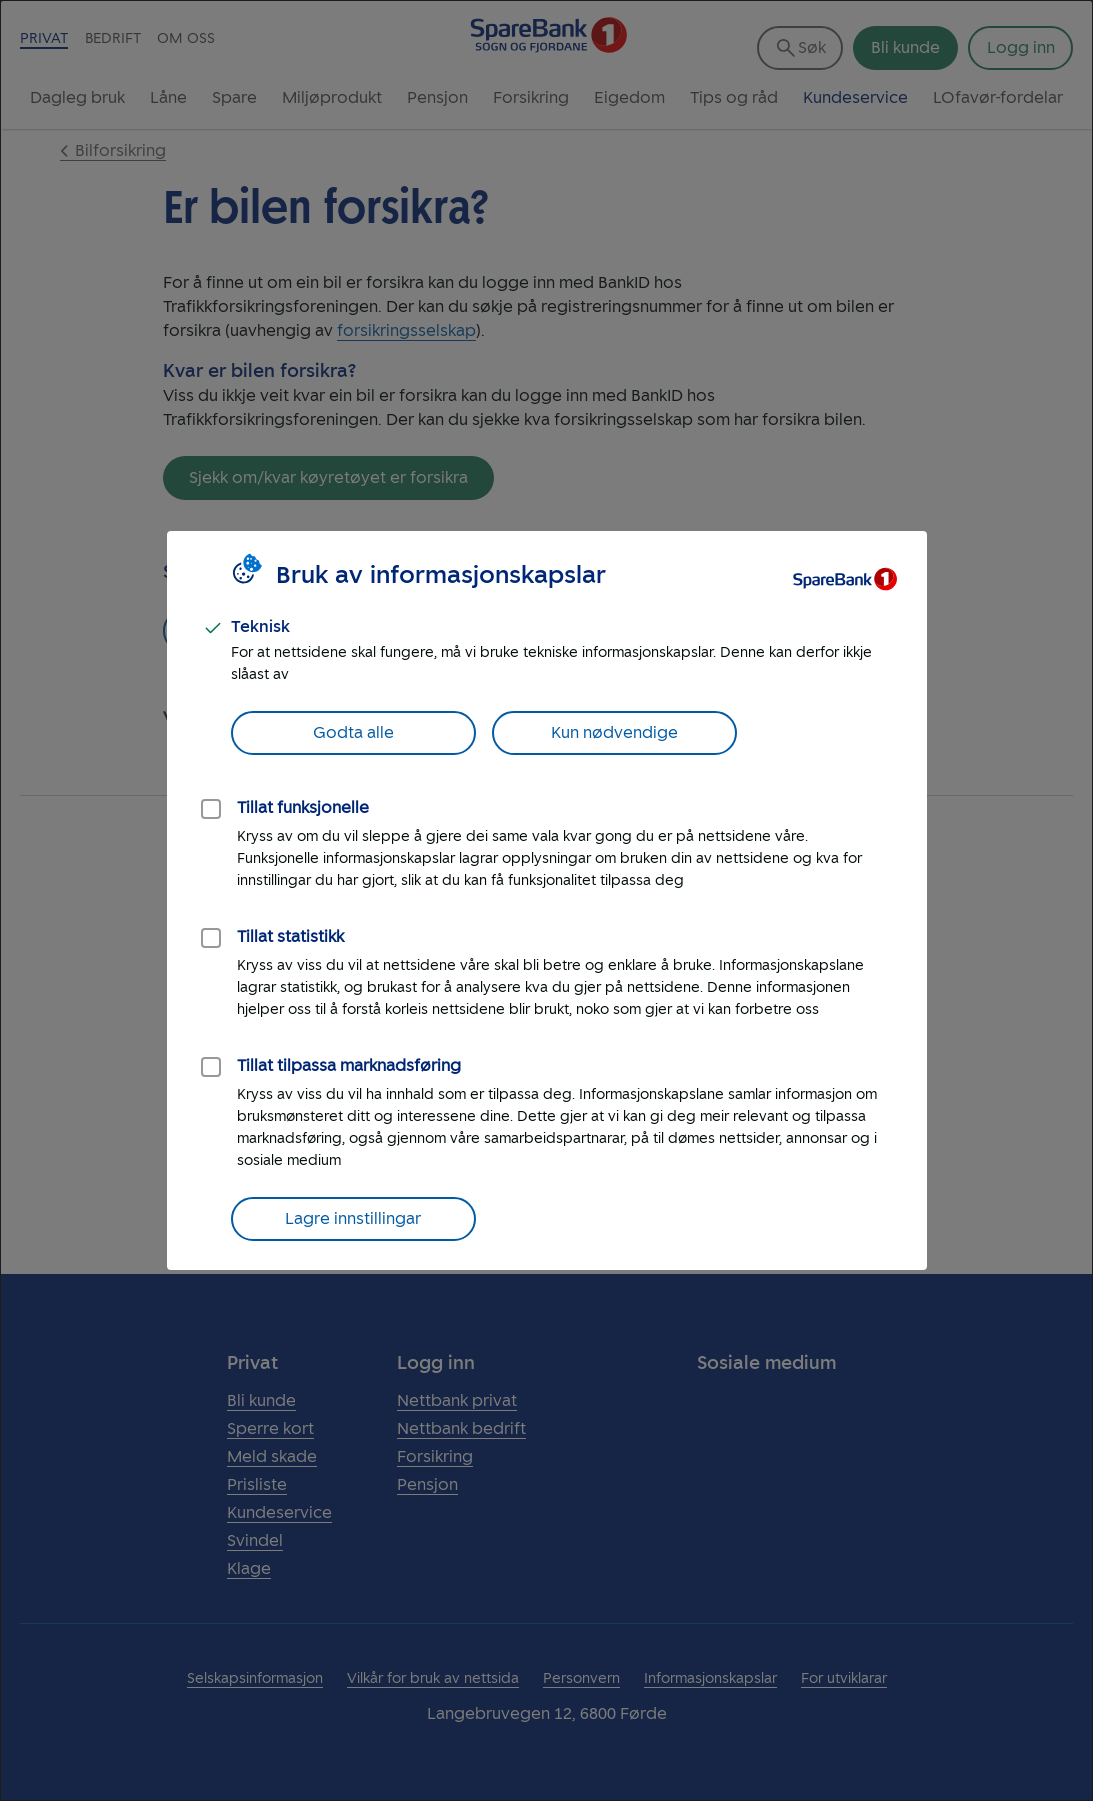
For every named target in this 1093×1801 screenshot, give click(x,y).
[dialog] (546, 900)
